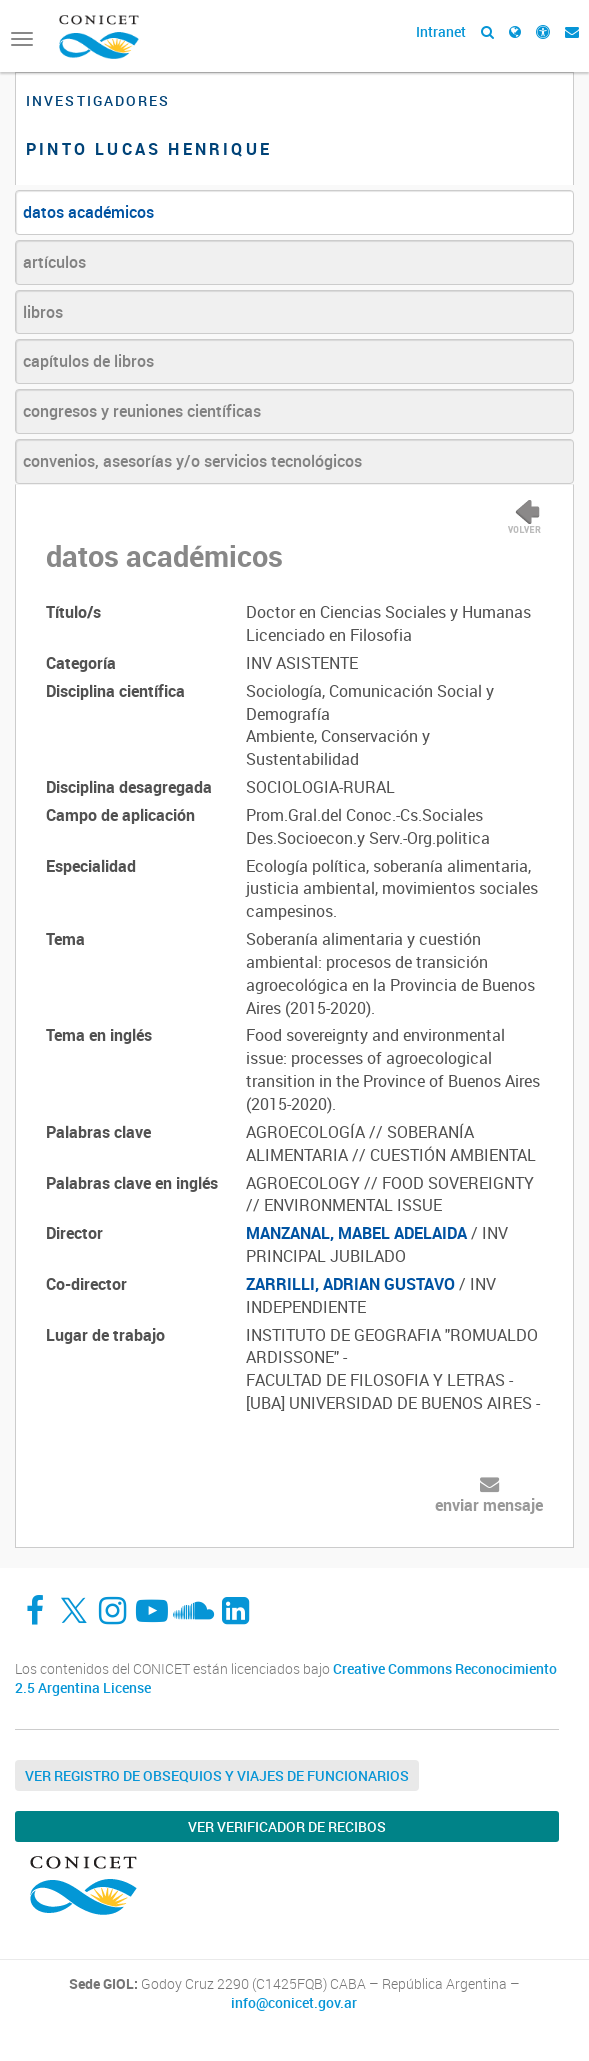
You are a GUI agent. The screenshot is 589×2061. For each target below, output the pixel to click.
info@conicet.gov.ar (294, 2003)
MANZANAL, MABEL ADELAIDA (356, 1233)
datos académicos (88, 212)
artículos (54, 262)
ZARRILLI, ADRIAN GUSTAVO (350, 1284)
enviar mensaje (489, 1505)
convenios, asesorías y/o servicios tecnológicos (192, 461)
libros (43, 312)
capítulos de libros (88, 361)
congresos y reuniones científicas (142, 411)
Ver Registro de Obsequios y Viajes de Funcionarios (217, 1775)
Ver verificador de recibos (287, 1826)
